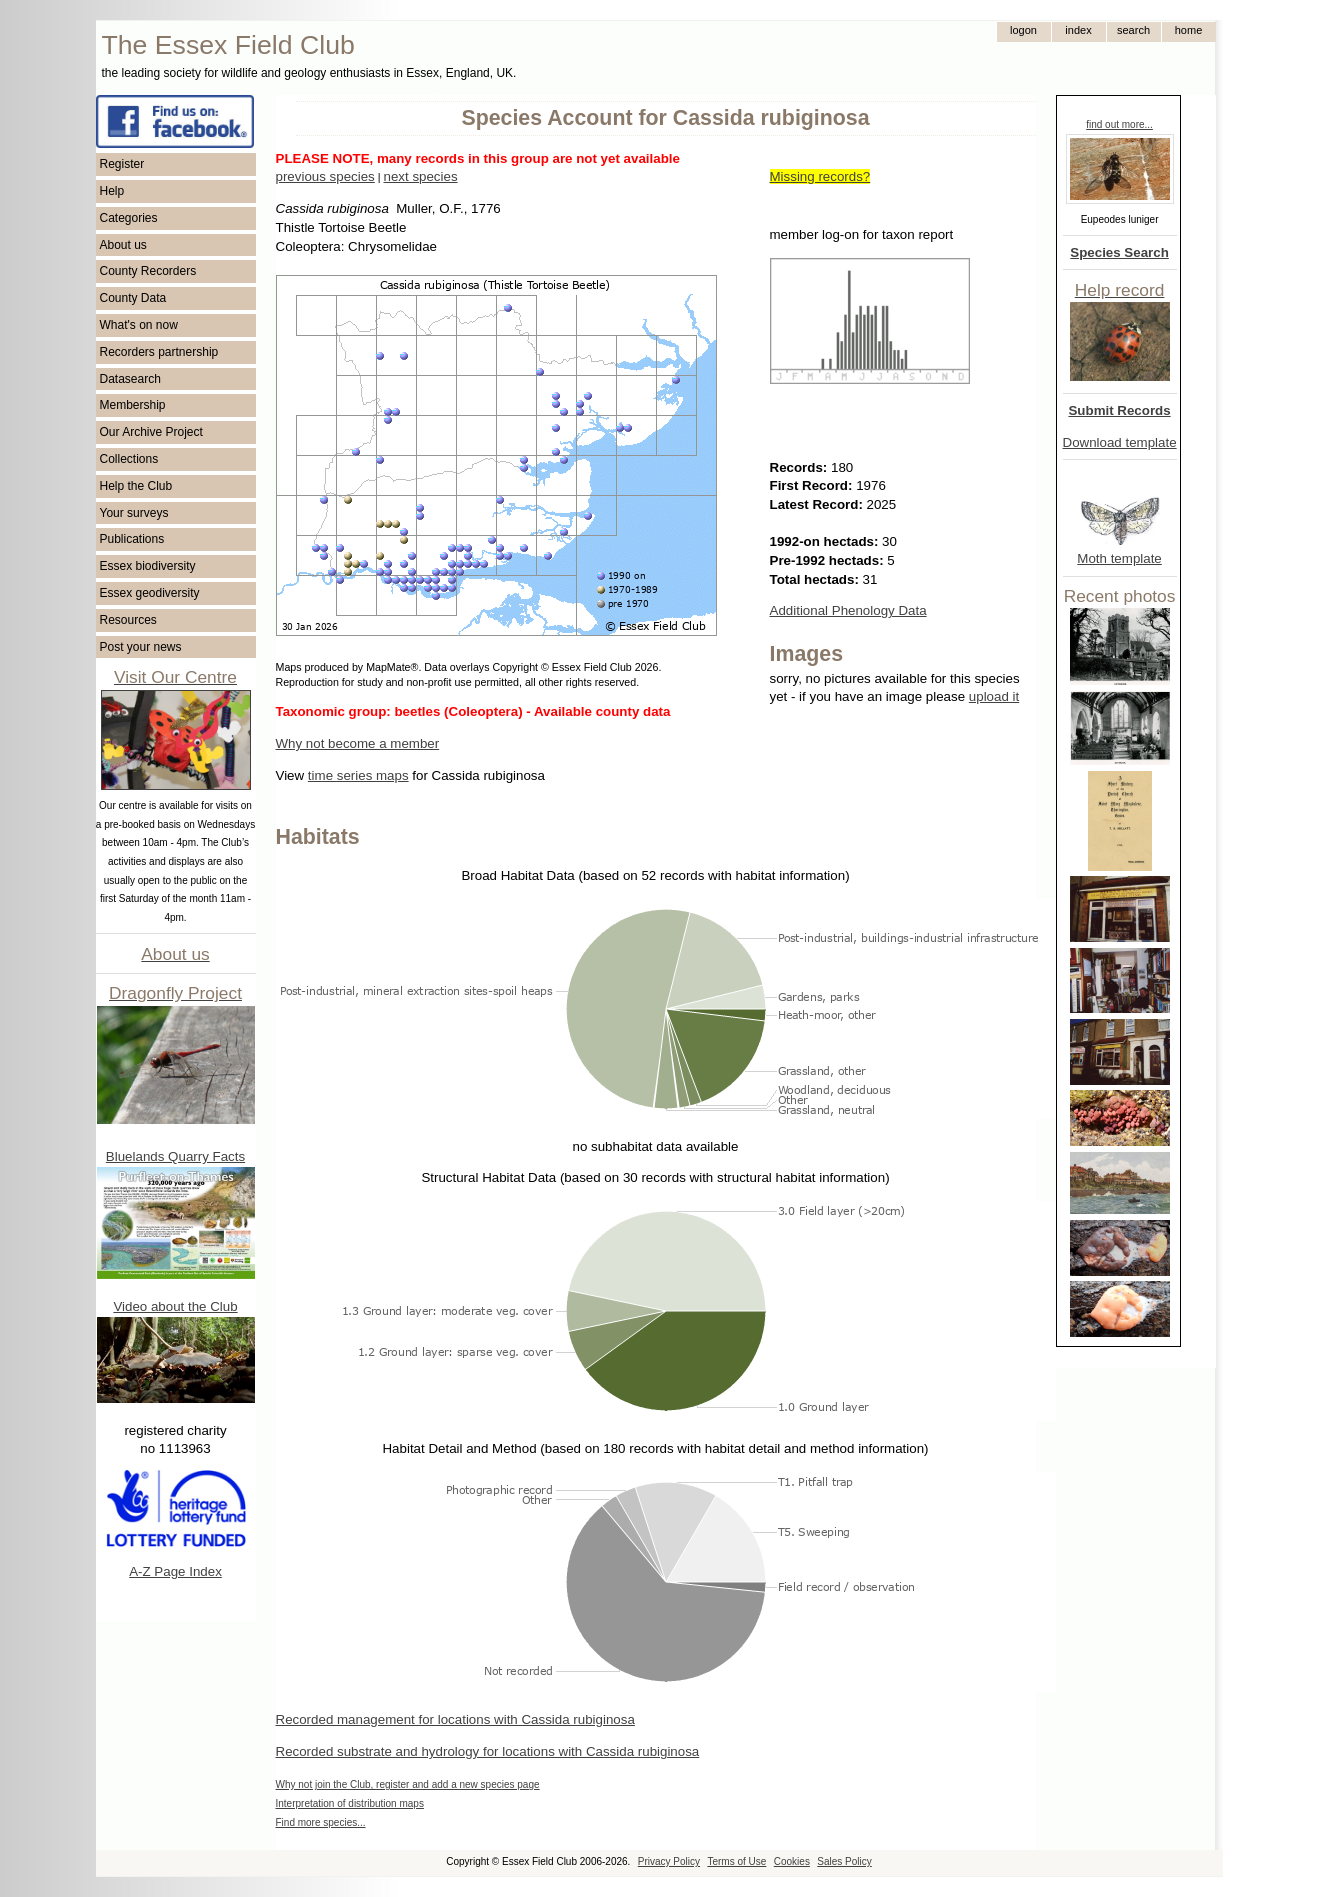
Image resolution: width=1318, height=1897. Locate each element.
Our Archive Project (151, 432)
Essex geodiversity (150, 593)
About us (123, 245)
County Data (133, 298)
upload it (994, 696)
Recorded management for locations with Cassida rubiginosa (455, 1719)
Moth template (1119, 558)
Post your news (141, 647)
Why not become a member (358, 743)
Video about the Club (175, 1306)
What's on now (139, 325)
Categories (129, 218)
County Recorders (148, 271)
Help (112, 191)
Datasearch (130, 379)
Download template (1120, 442)
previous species (325, 176)
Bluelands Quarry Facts (175, 1156)
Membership (133, 405)
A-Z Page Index (175, 1571)
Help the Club (136, 486)
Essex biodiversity (148, 566)
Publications (132, 539)
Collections (129, 459)
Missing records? (820, 176)
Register (122, 164)
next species (420, 176)
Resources (128, 620)
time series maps (358, 775)
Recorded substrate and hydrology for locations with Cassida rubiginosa (488, 1751)
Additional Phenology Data (848, 610)
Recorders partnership (159, 352)
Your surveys (134, 513)
